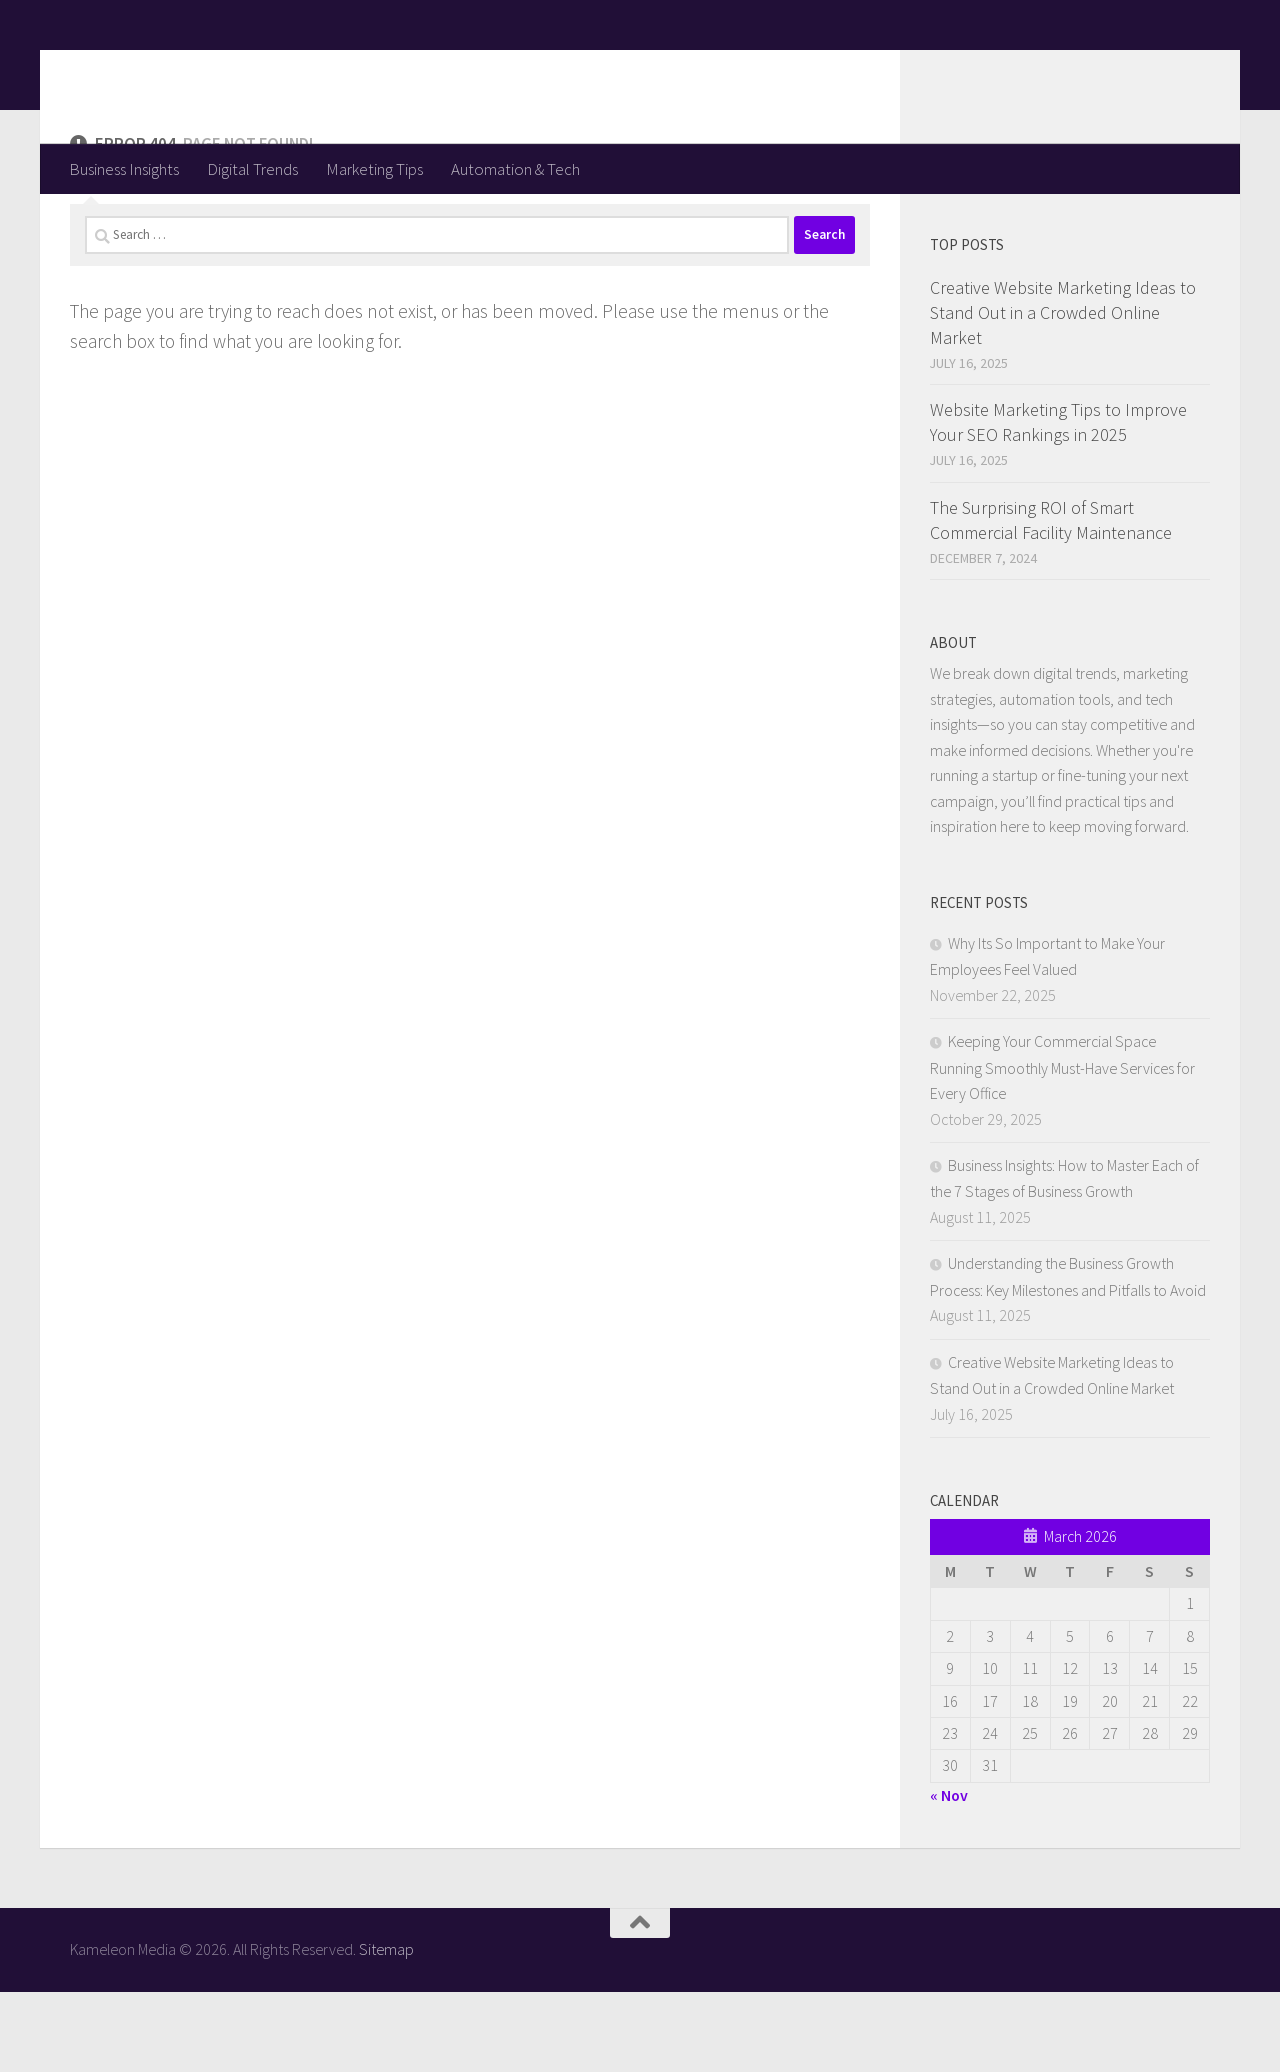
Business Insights (124, 169)
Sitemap (386, 2029)
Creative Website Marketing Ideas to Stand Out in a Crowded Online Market (1063, 392)
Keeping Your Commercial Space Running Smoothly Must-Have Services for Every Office (1062, 1147)
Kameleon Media (225, 71)
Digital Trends (252, 169)
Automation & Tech (515, 169)
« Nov (949, 1875)
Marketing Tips (374, 169)
